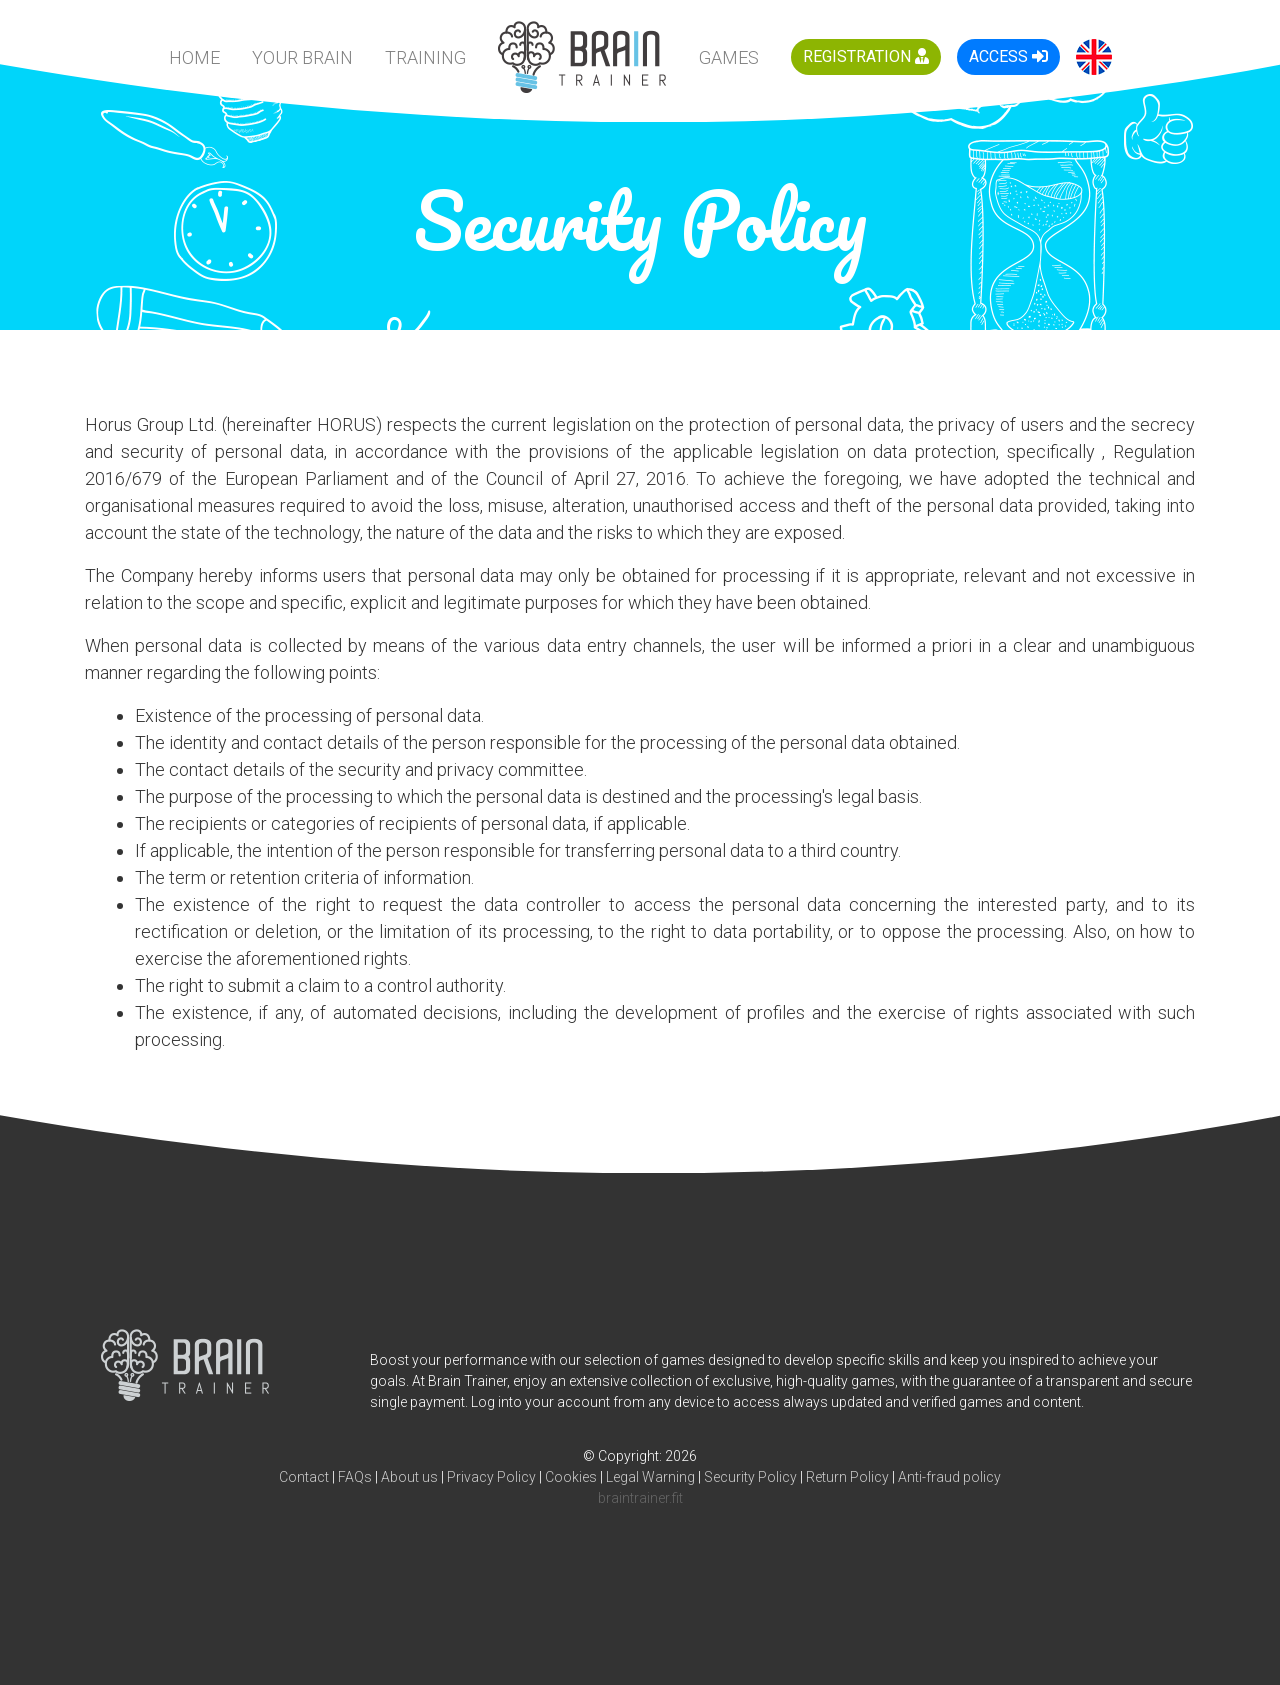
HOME (194, 57)
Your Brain (302, 57)
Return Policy (847, 1477)
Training (425, 57)
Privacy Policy (491, 1477)
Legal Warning (650, 1477)
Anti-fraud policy (949, 1477)
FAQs (355, 1477)
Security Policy (750, 1477)
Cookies (571, 1477)
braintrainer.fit (640, 1498)
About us (409, 1477)
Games (729, 57)
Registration (866, 56)
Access (1008, 56)
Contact (304, 1477)
